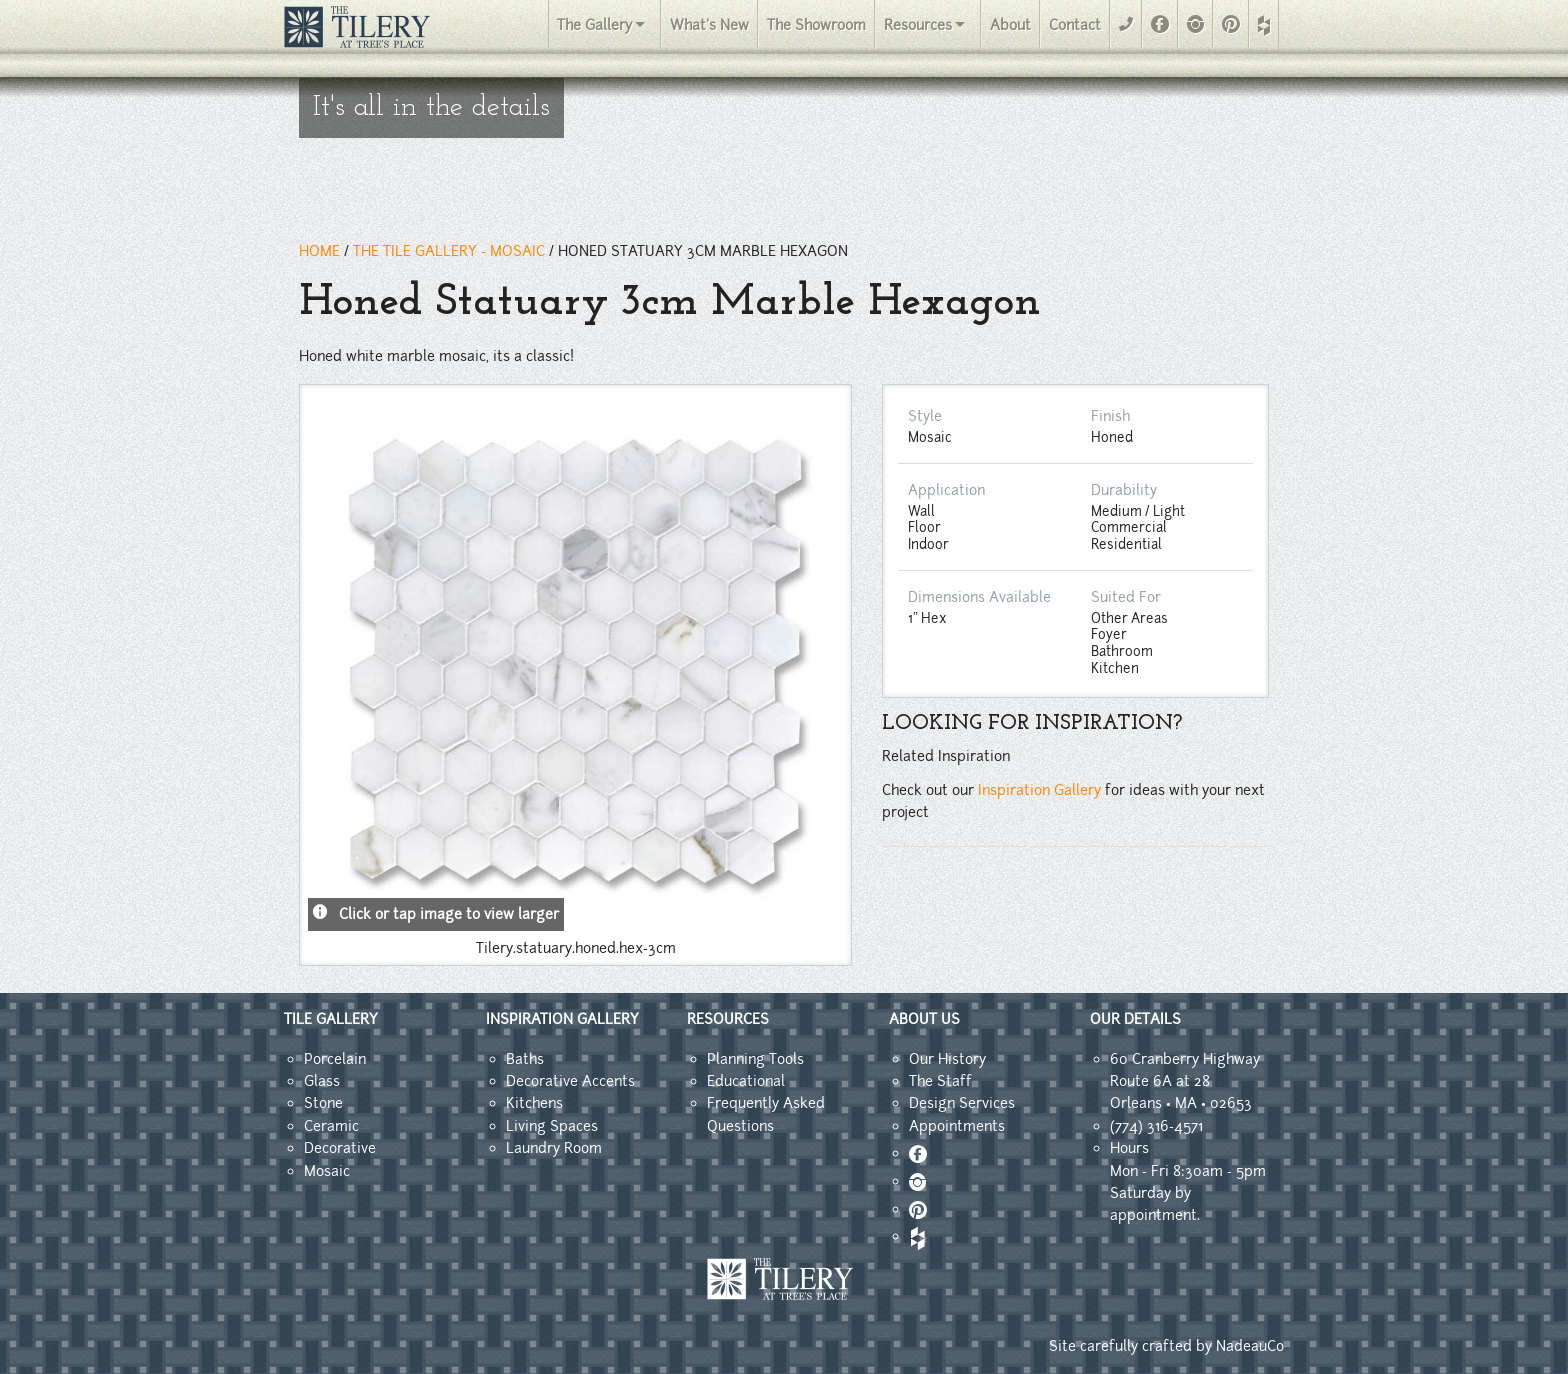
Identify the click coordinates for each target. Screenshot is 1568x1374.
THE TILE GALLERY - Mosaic (449, 251)
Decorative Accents (570, 1081)
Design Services (962, 1103)
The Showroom (816, 25)
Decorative (340, 1148)
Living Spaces (552, 1126)
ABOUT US (924, 1019)
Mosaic (327, 1171)
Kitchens (534, 1103)
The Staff (940, 1081)
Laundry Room (554, 1148)
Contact (1075, 25)
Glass (322, 1081)
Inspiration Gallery (1039, 790)
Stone (323, 1103)
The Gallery (594, 25)
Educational (746, 1081)
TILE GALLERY (331, 1019)
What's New (709, 25)
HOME (319, 251)
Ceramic (331, 1126)
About (1010, 25)
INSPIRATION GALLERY (562, 1019)
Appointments (957, 1126)
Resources (918, 25)
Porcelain (335, 1059)
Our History (947, 1059)
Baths (525, 1059)
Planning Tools (755, 1059)
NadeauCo (1250, 1346)
